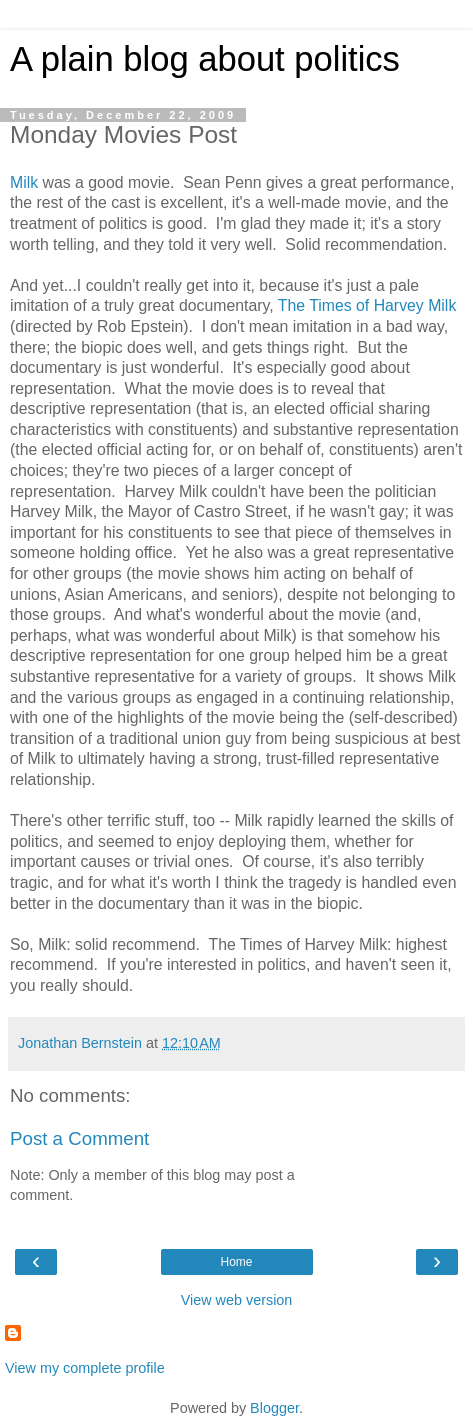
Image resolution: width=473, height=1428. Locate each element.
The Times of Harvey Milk (367, 305)
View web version (237, 1300)
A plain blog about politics (205, 59)
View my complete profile (85, 1368)
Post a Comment (79, 1138)
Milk (24, 182)
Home (236, 1262)
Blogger (274, 1408)
